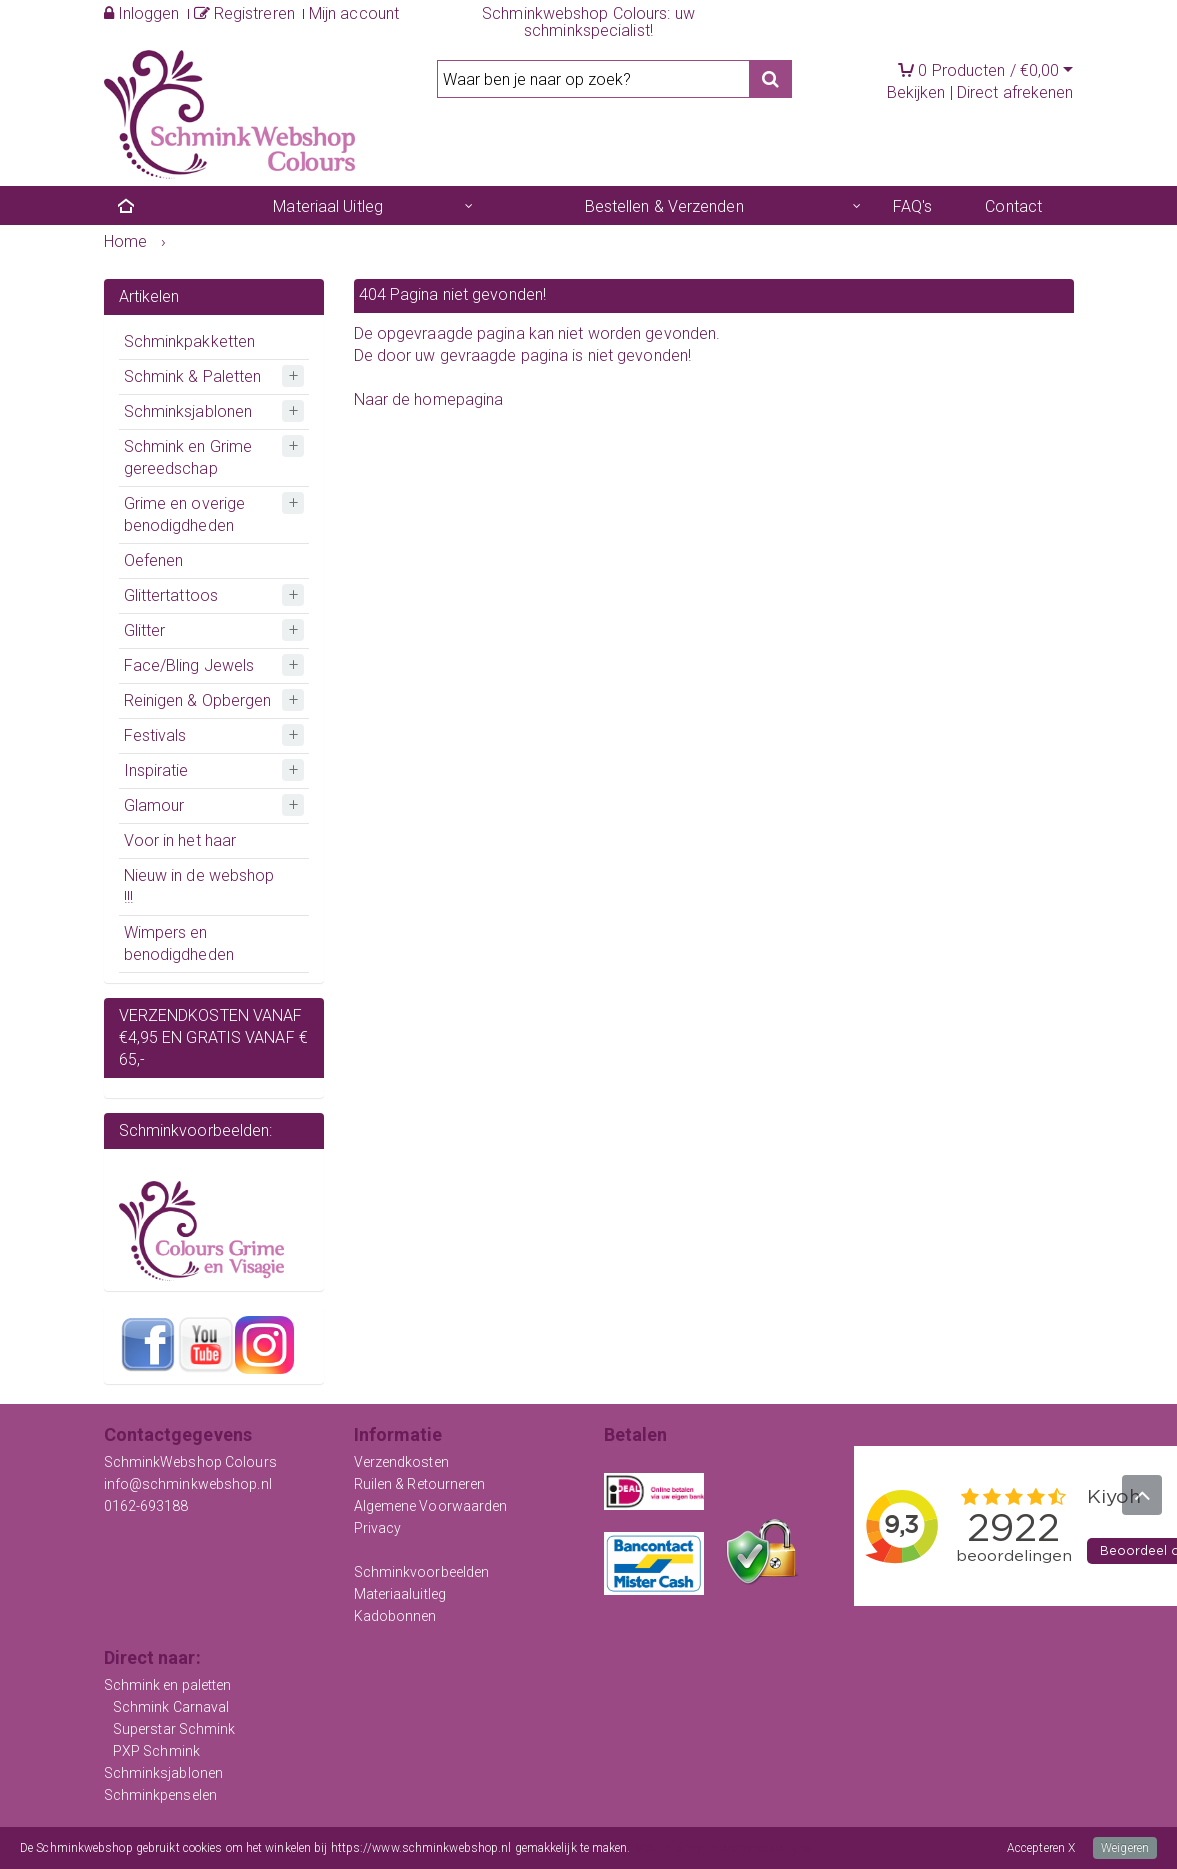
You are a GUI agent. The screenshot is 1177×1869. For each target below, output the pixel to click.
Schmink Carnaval (171, 1707)
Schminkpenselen (161, 1795)
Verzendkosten (401, 1462)
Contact (1013, 206)
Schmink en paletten (168, 1685)
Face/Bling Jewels (189, 665)
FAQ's (913, 206)
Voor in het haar (180, 840)
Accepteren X (1041, 1848)
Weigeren (1125, 1848)
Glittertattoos (171, 595)
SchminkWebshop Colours (190, 1462)
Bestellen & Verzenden (664, 206)
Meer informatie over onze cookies (722, 1848)
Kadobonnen (395, 1616)
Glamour (154, 805)
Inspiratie (156, 770)
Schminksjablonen (188, 411)
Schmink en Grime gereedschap (188, 457)
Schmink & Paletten (193, 376)
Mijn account (354, 13)
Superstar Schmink (174, 1729)
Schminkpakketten (190, 341)
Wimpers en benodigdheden (179, 943)
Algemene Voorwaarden (431, 1506)
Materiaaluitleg (400, 1594)
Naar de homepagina (429, 399)
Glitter (145, 630)
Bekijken (916, 92)
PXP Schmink (156, 1751)
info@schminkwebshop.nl (188, 1484)
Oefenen (154, 560)
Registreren (244, 13)
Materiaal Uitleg (328, 206)
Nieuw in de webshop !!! (199, 886)
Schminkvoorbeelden (422, 1572)
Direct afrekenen (1015, 92)
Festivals (155, 735)
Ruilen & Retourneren (420, 1484)
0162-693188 (146, 1506)
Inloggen (142, 13)
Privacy (378, 1528)
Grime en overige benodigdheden (185, 514)
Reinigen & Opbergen (198, 700)
